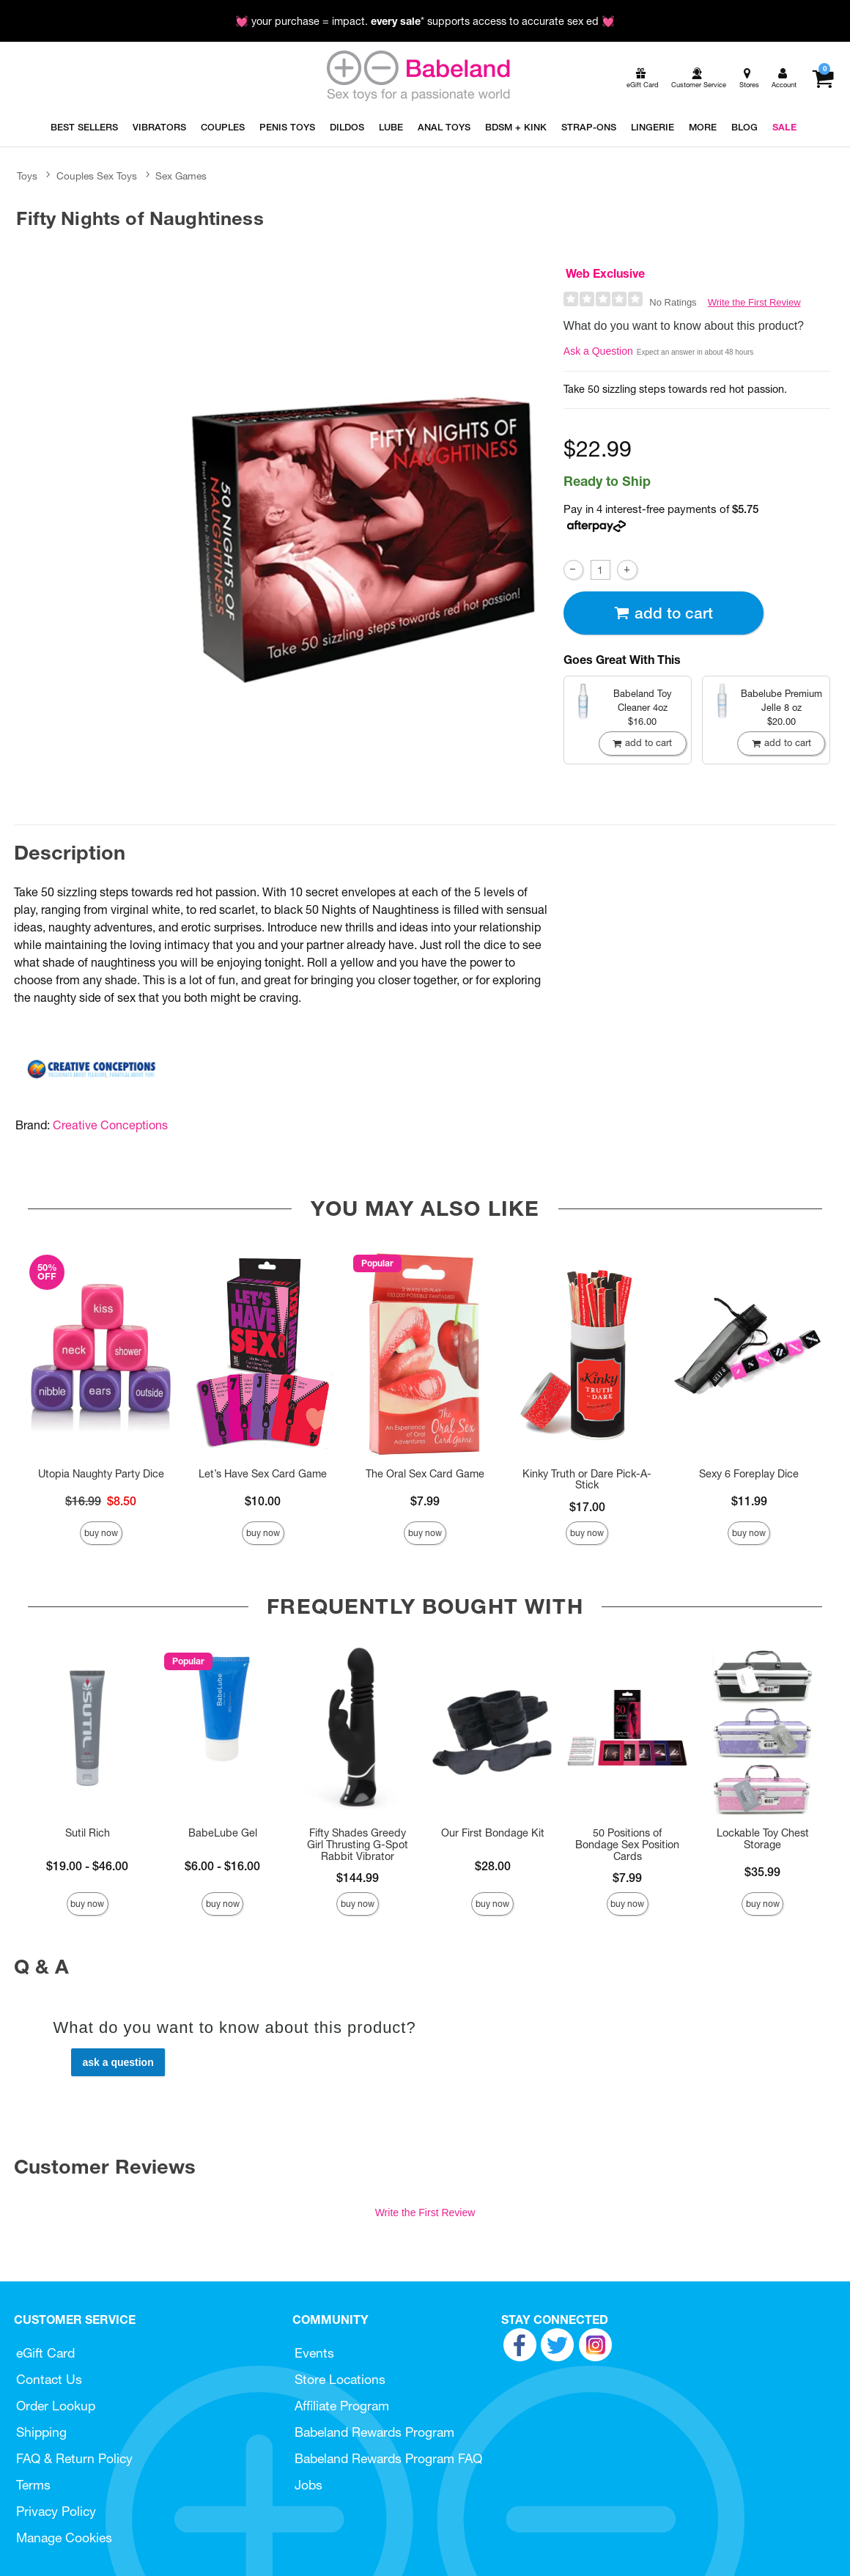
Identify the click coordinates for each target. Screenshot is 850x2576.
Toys (27, 176)
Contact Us (49, 2379)
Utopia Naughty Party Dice (101, 1473)
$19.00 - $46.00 (87, 1866)
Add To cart (663, 613)
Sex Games (181, 176)
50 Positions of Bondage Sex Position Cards (627, 1844)
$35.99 (762, 1871)
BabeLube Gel (222, 1832)
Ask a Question (598, 351)
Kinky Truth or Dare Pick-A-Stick (586, 1479)
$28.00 (493, 1866)
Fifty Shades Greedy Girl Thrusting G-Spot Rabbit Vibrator (357, 1844)
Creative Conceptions (110, 1125)
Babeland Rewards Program (374, 2432)
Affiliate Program (342, 2405)
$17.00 (587, 1506)
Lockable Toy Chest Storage (763, 1838)
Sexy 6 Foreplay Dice (749, 1473)
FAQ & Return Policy (74, 2458)
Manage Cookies (64, 2537)
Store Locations (340, 2379)
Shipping (41, 2432)
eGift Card (45, 2353)
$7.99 (425, 1501)
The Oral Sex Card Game (425, 1473)
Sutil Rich (87, 1832)
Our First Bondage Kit (492, 1832)
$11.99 (749, 1501)
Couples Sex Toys (96, 176)
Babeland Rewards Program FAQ (388, 2458)
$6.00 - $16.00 (222, 1866)
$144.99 (357, 1877)
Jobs (308, 2484)
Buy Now (101, 1532)
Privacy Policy (56, 2511)
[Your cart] (822, 78)
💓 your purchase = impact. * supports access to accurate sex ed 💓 (425, 21)
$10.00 (263, 1501)
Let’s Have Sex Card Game (263, 1473)
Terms (33, 2484)
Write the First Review (754, 302)
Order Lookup (55, 2405)
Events (314, 2353)
